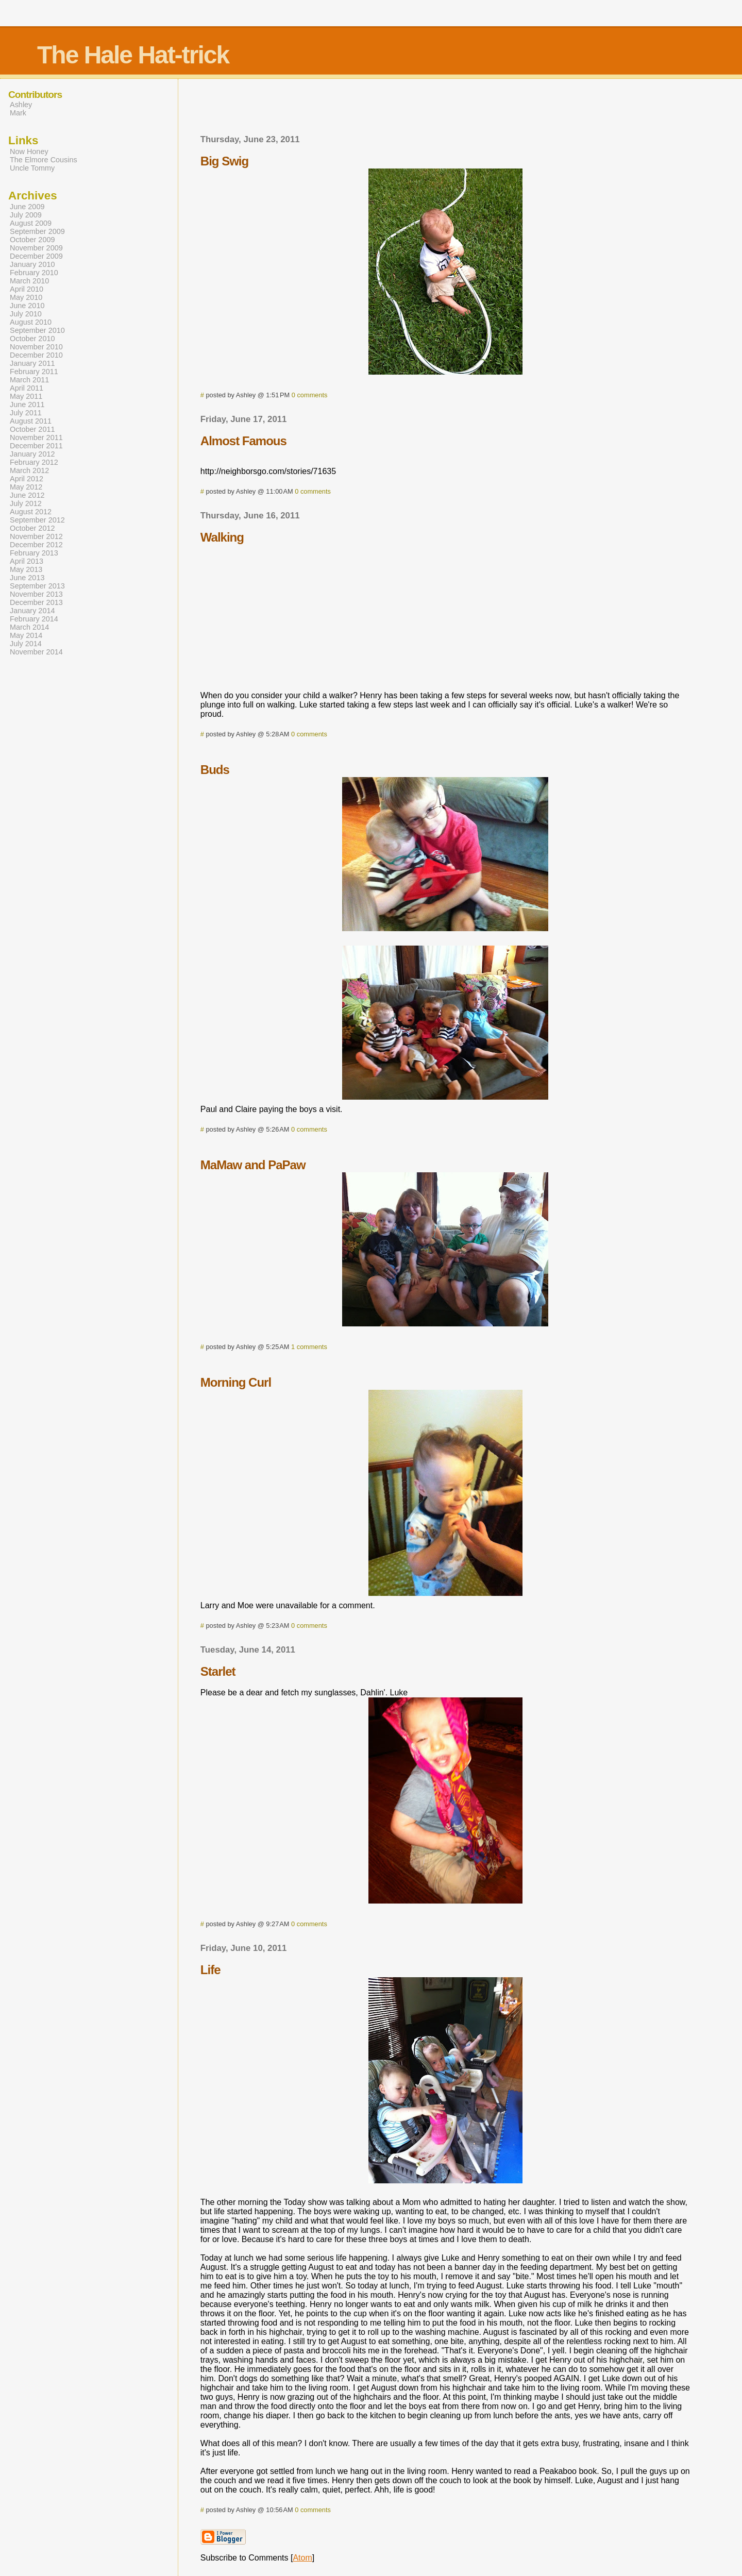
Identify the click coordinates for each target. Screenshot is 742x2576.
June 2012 (27, 495)
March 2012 (29, 470)
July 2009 (26, 215)
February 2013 (34, 553)
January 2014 (32, 611)
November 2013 (36, 594)
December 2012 (36, 545)
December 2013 (36, 602)
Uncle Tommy (32, 168)
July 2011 (26, 413)
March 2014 (29, 627)
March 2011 (29, 380)
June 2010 (27, 305)
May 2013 (26, 569)
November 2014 (36, 652)
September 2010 (37, 330)
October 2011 (32, 429)
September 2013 (37, 586)
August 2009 (31, 223)
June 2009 (27, 207)
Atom (302, 2557)
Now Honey (29, 151)
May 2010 (26, 297)
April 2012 (26, 479)
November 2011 (36, 437)
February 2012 (34, 462)
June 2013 (27, 578)
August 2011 (31, 421)
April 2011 (26, 388)
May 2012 (26, 487)
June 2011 (27, 404)
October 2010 (32, 338)
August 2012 (31, 512)
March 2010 (29, 281)
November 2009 (36, 248)
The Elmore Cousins (43, 160)
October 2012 (32, 528)
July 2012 (26, 503)
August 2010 (31, 322)
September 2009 (37, 231)
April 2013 (26, 561)
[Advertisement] (445, 109)
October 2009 (32, 239)
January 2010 (32, 264)
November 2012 (36, 536)
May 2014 (26, 635)
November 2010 (36, 347)
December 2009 (36, 256)
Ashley (21, 104)
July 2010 (26, 314)
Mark (18, 113)
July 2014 (26, 643)
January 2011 (32, 363)
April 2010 (26, 289)
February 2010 (34, 272)
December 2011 (36, 446)
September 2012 (37, 520)
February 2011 (34, 371)
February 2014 (34, 619)
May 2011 (26, 396)
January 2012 (32, 454)
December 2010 (36, 355)
